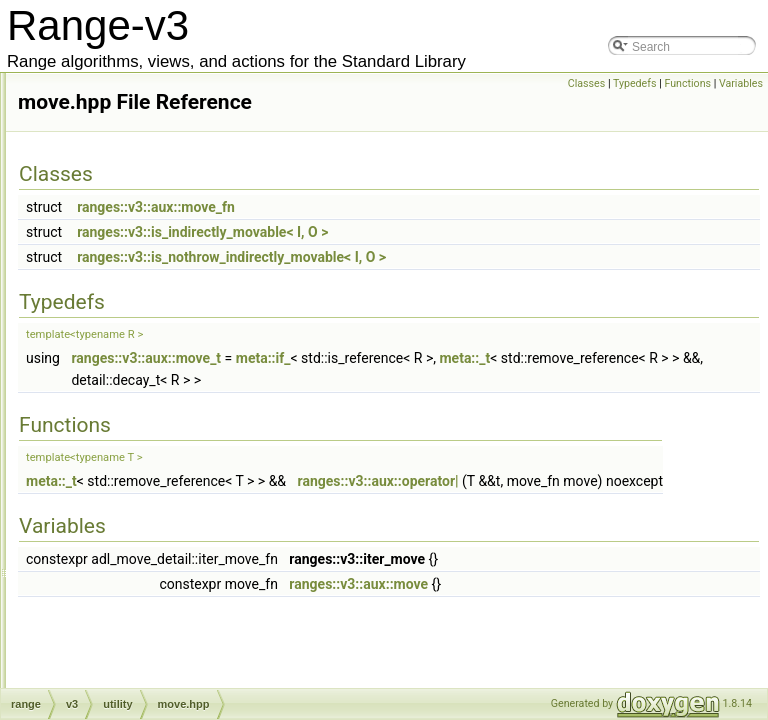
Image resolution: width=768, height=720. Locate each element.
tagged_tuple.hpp (160, 567)
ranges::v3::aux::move (628, 634)
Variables (741, 83)
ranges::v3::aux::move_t (416, 386)
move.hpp (140, 391)
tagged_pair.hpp (157, 545)
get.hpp (134, 237)
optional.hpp (146, 435)
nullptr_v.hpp (148, 413)
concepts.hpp (149, 127)
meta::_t (366, 408)
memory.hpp (147, 369)
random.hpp (146, 457)
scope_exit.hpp (154, 479)
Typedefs (635, 83)
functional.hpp (151, 215)
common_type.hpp (163, 83)
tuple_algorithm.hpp (166, 589)
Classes (586, 83)
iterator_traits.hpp (160, 347)
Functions (687, 83)
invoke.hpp (143, 281)
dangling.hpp (148, 193)
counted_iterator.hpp (168, 171)
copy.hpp (138, 149)
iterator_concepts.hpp (171, 325)
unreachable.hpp (158, 611)
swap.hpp (139, 523)
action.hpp (125, 677)
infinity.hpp (142, 259)
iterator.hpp (144, 303)
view (110, 655)
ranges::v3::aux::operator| (648, 509)
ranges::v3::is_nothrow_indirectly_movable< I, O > (501, 285)
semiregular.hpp (156, 501)
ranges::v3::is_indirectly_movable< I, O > (472, 260)
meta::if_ (533, 386)
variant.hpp (143, 633)
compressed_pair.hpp (171, 105)
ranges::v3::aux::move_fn (426, 235)
